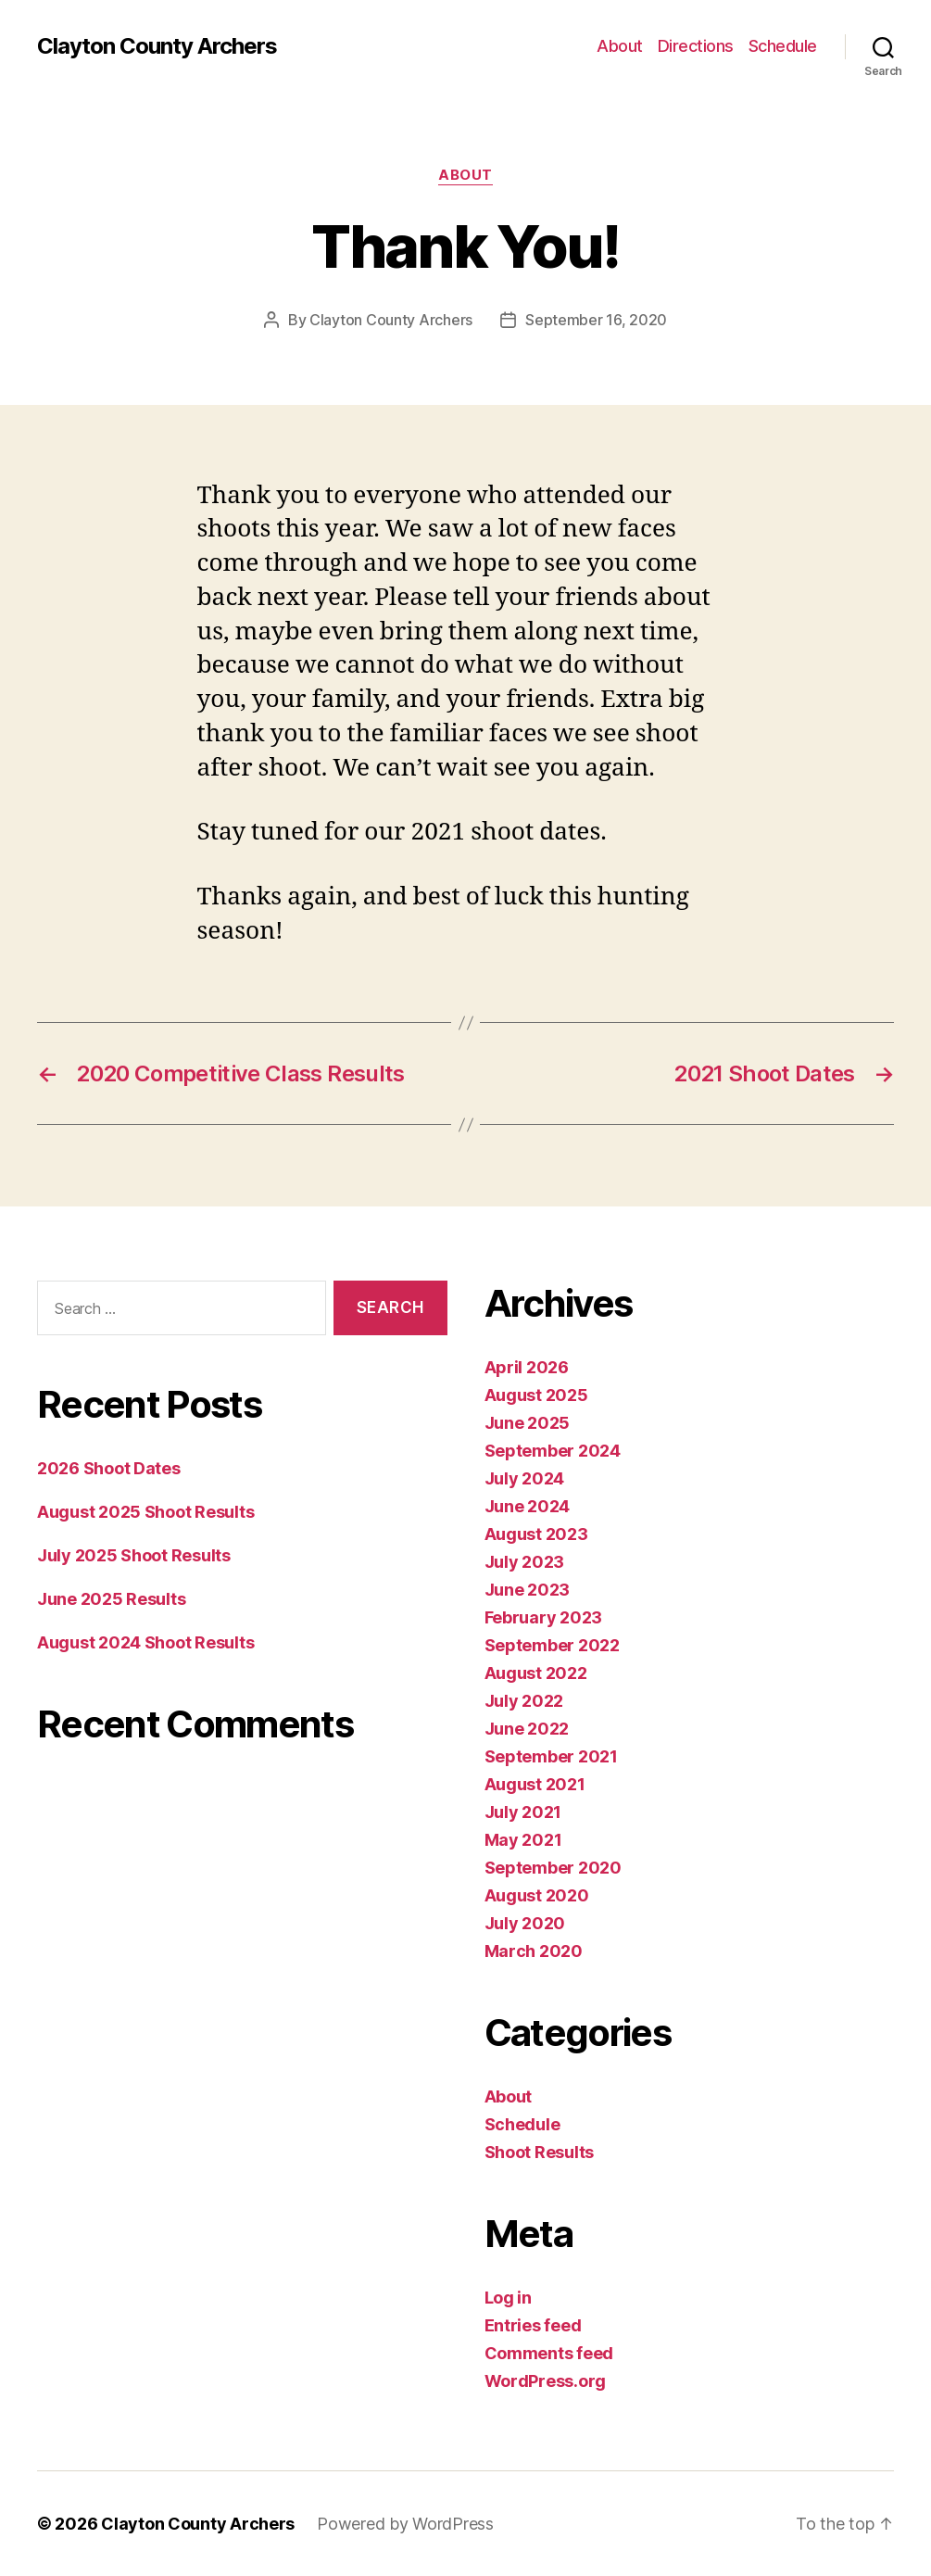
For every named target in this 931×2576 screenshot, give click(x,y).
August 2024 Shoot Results (145, 1642)
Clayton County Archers (157, 46)
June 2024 (527, 1506)
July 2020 (525, 1923)
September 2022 (552, 1645)
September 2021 (551, 1756)
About (620, 46)
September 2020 (553, 1867)
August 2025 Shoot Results (145, 1512)
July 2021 (523, 1812)
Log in (508, 2297)
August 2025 (536, 1395)
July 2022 (524, 1701)
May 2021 (523, 1840)
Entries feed (533, 2325)
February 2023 (543, 1617)
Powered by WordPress (405, 2523)
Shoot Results (539, 2152)
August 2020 (536, 1895)
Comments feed (549, 2353)
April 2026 (526, 1367)
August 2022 (535, 1673)
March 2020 (533, 1951)
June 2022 (527, 1728)
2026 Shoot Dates (109, 1468)
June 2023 (527, 1589)
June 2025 (527, 1423)
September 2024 (552, 1450)
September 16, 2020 (596, 319)
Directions (696, 46)
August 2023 (536, 1534)
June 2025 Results (111, 1599)
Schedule (783, 46)
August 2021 (534, 1784)
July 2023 (524, 1562)
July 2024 (524, 1478)
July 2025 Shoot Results (134, 1555)
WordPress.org (545, 2381)
